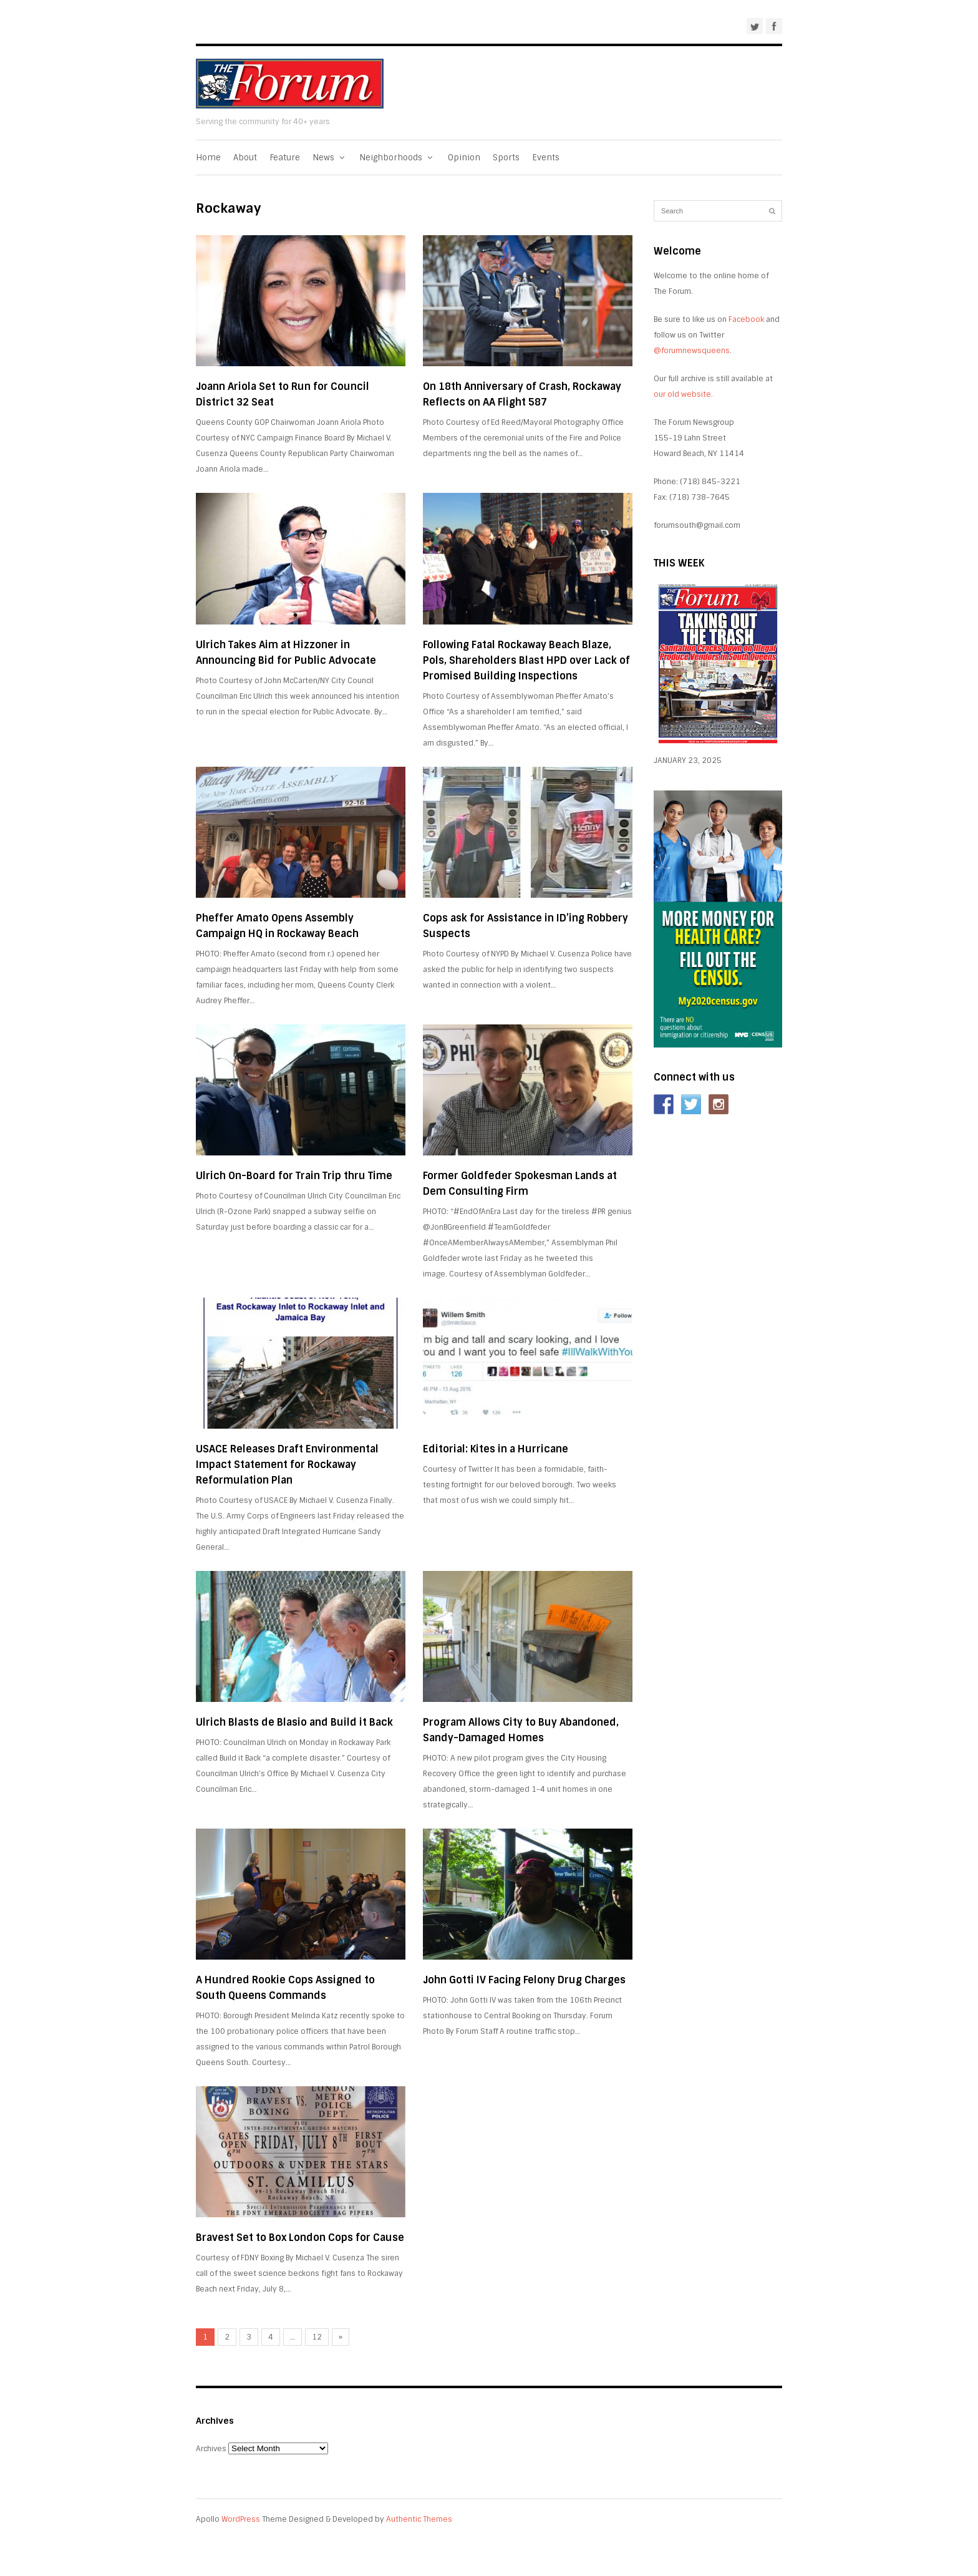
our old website (682, 394)
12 (317, 2337)
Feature (284, 157)
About (245, 157)
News (329, 157)
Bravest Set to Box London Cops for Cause (300, 2237)
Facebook (746, 319)
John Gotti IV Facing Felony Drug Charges (524, 1979)
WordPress (240, 2519)
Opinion (464, 157)
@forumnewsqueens (692, 351)
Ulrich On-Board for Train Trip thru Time (294, 1175)
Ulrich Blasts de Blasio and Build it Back (294, 1722)
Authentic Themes (419, 2519)
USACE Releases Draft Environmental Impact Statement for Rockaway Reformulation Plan (287, 1464)
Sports (506, 157)
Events (545, 157)
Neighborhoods (397, 157)
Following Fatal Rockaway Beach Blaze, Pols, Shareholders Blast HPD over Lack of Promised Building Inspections (526, 660)
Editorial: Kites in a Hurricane (495, 1449)
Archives (211, 2449)
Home (208, 157)
